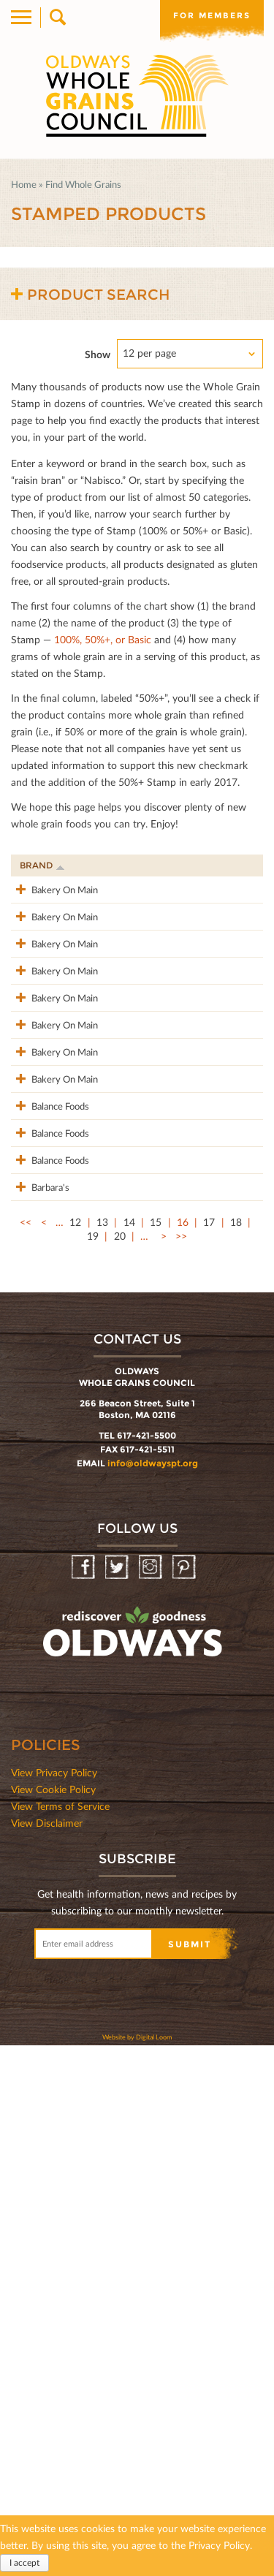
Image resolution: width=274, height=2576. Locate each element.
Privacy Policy (219, 2545)
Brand (42, 865)
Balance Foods (35, 1484)
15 (155, 1752)
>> (181, 1766)
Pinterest (185, 2098)
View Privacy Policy (54, 2303)
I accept (24, 2562)
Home (24, 184)
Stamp (178, 865)
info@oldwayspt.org (152, 1993)
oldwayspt (134, 2169)
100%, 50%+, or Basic (102, 639)
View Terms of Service (60, 2336)
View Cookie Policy (53, 2320)
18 (236, 1752)
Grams (233, 865)
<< (25, 1752)
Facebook (84, 2098)
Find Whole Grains (83, 184)
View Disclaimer (47, 2353)
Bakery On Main (40, 898)
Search (56, 17)
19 (93, 1766)
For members (212, 15)
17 (209, 1752)
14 (129, 1752)
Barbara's (39, 1702)
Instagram (151, 2098)
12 (75, 1752)
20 (120, 1766)
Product (102, 865)
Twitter (118, 2098)
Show (97, 354)
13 (102, 1752)
